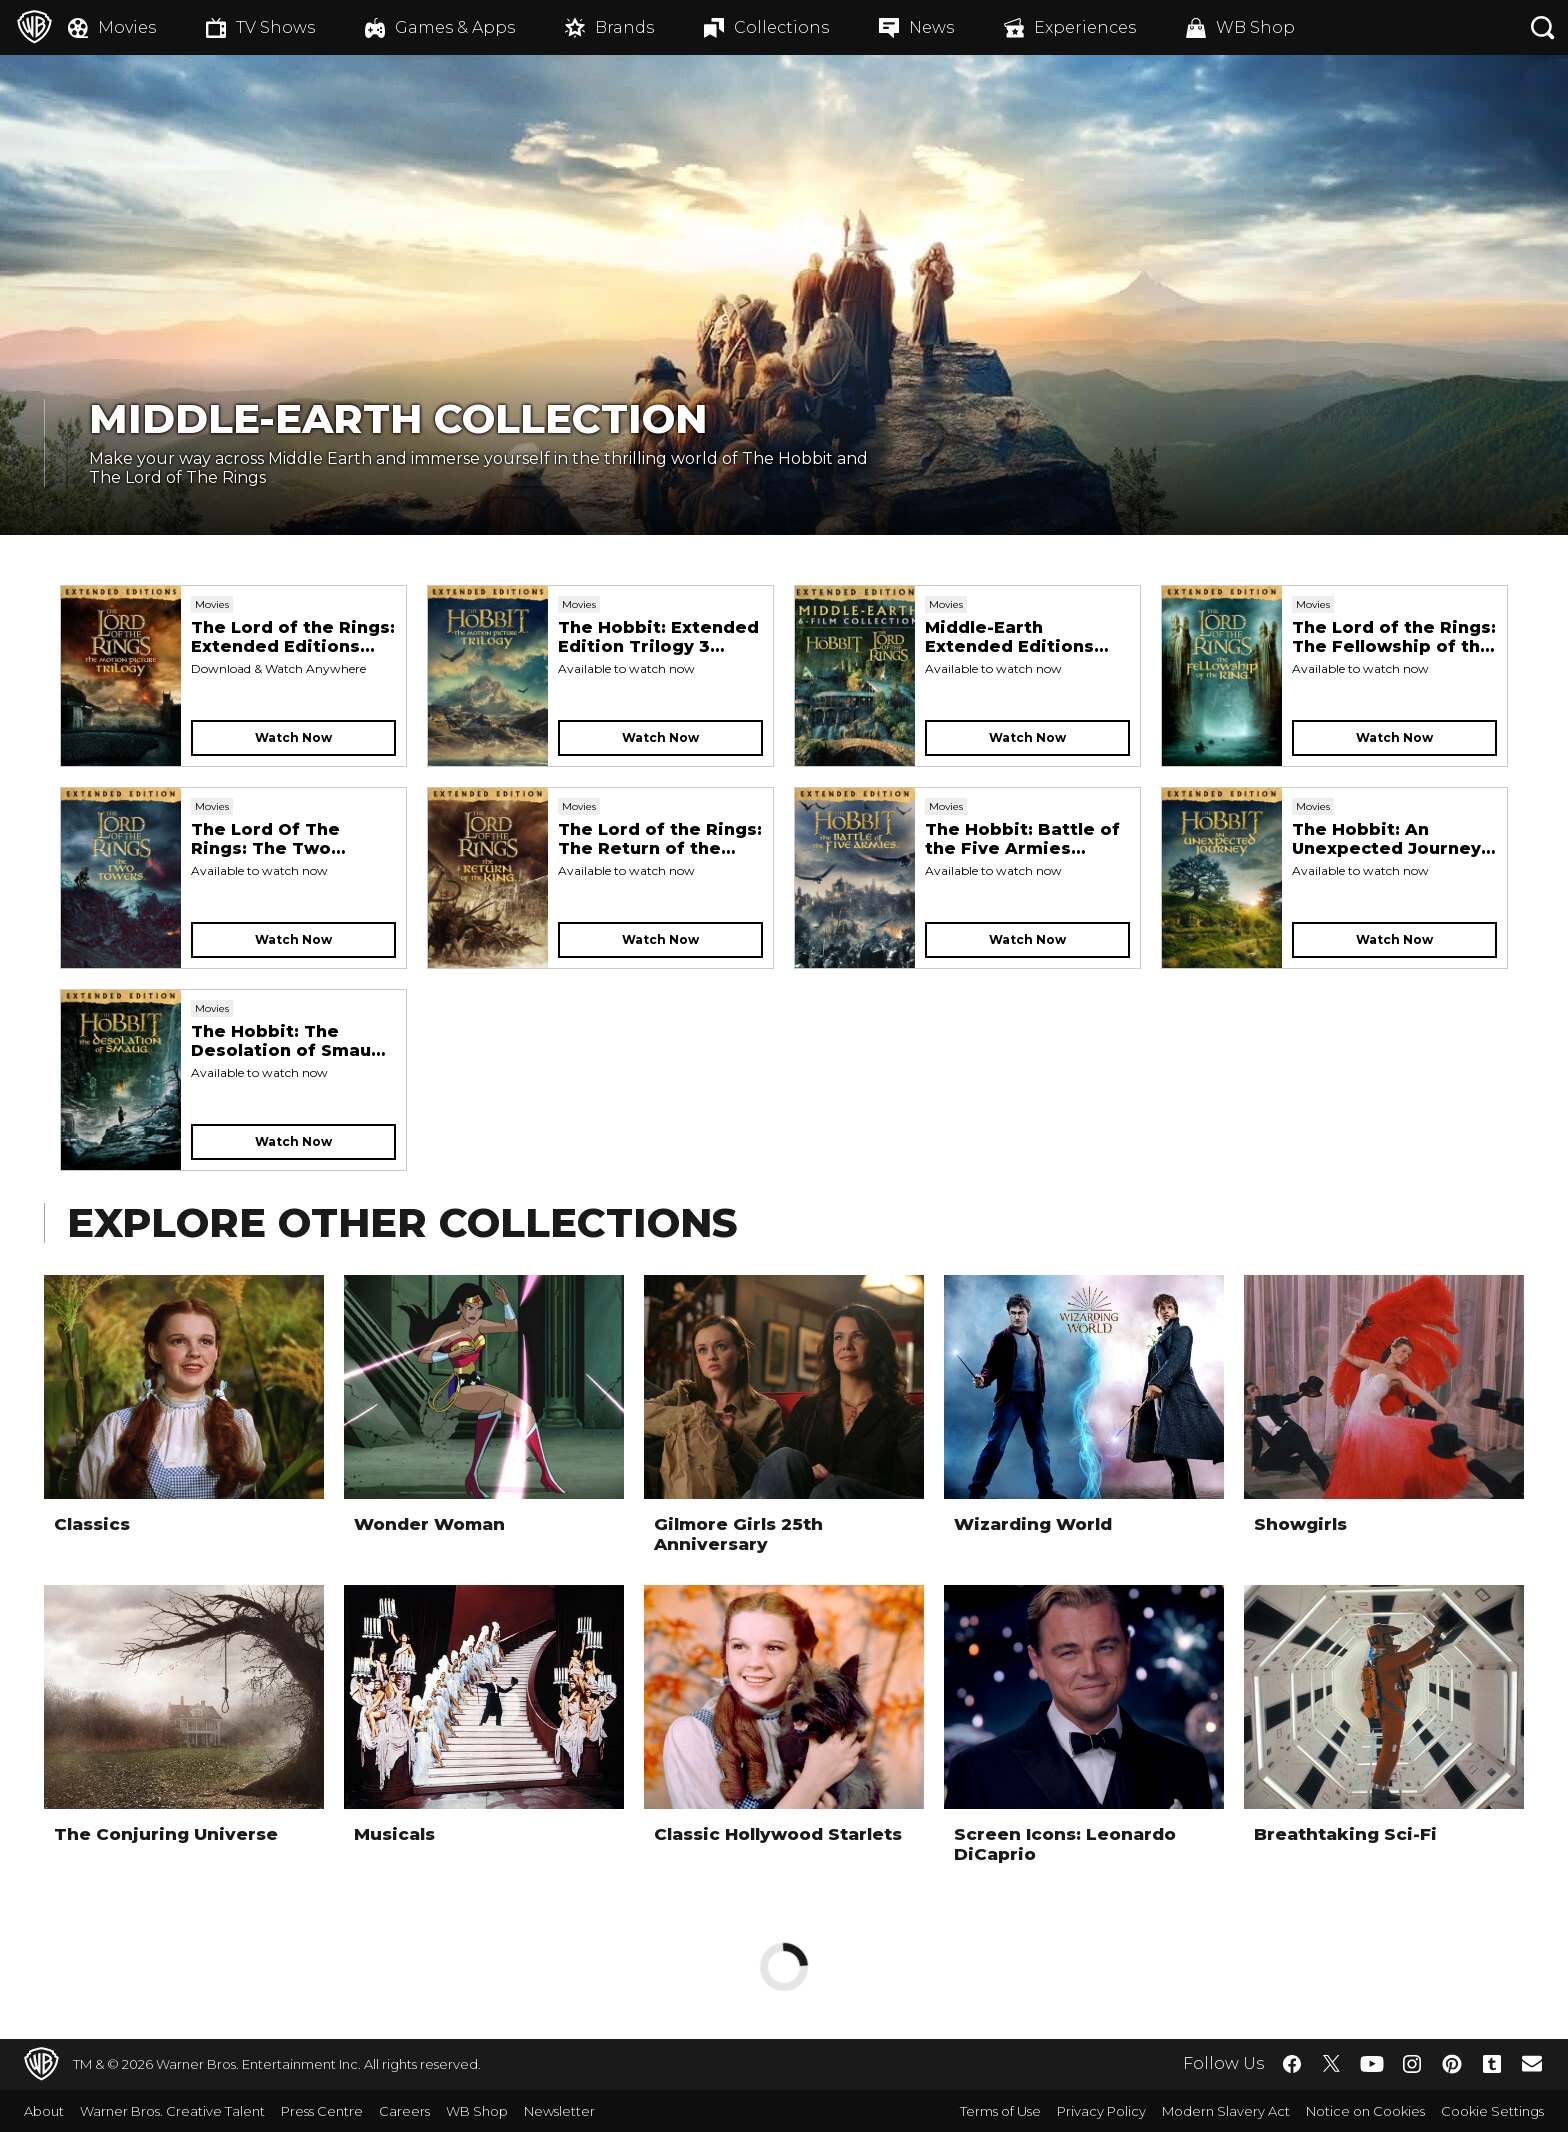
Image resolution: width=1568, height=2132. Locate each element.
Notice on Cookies (1365, 2111)
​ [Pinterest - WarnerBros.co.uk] (1452, 2064)
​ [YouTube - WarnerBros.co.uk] (1372, 2064)
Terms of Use (1000, 2111)
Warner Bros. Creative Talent (172, 2111)
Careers (404, 2111)
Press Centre (322, 2111)
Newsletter (559, 2111)
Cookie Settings (1492, 2111)
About (44, 2111)
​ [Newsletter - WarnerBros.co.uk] (1532, 2063)
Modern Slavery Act (1226, 2111)
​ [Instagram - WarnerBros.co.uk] (1412, 2064)
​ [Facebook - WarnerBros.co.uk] (1292, 2064)
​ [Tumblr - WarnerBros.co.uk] (1492, 2064)
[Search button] (1543, 27)
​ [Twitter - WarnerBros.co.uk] (1332, 2064)
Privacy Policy (1101, 2111)
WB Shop (477, 2111)
